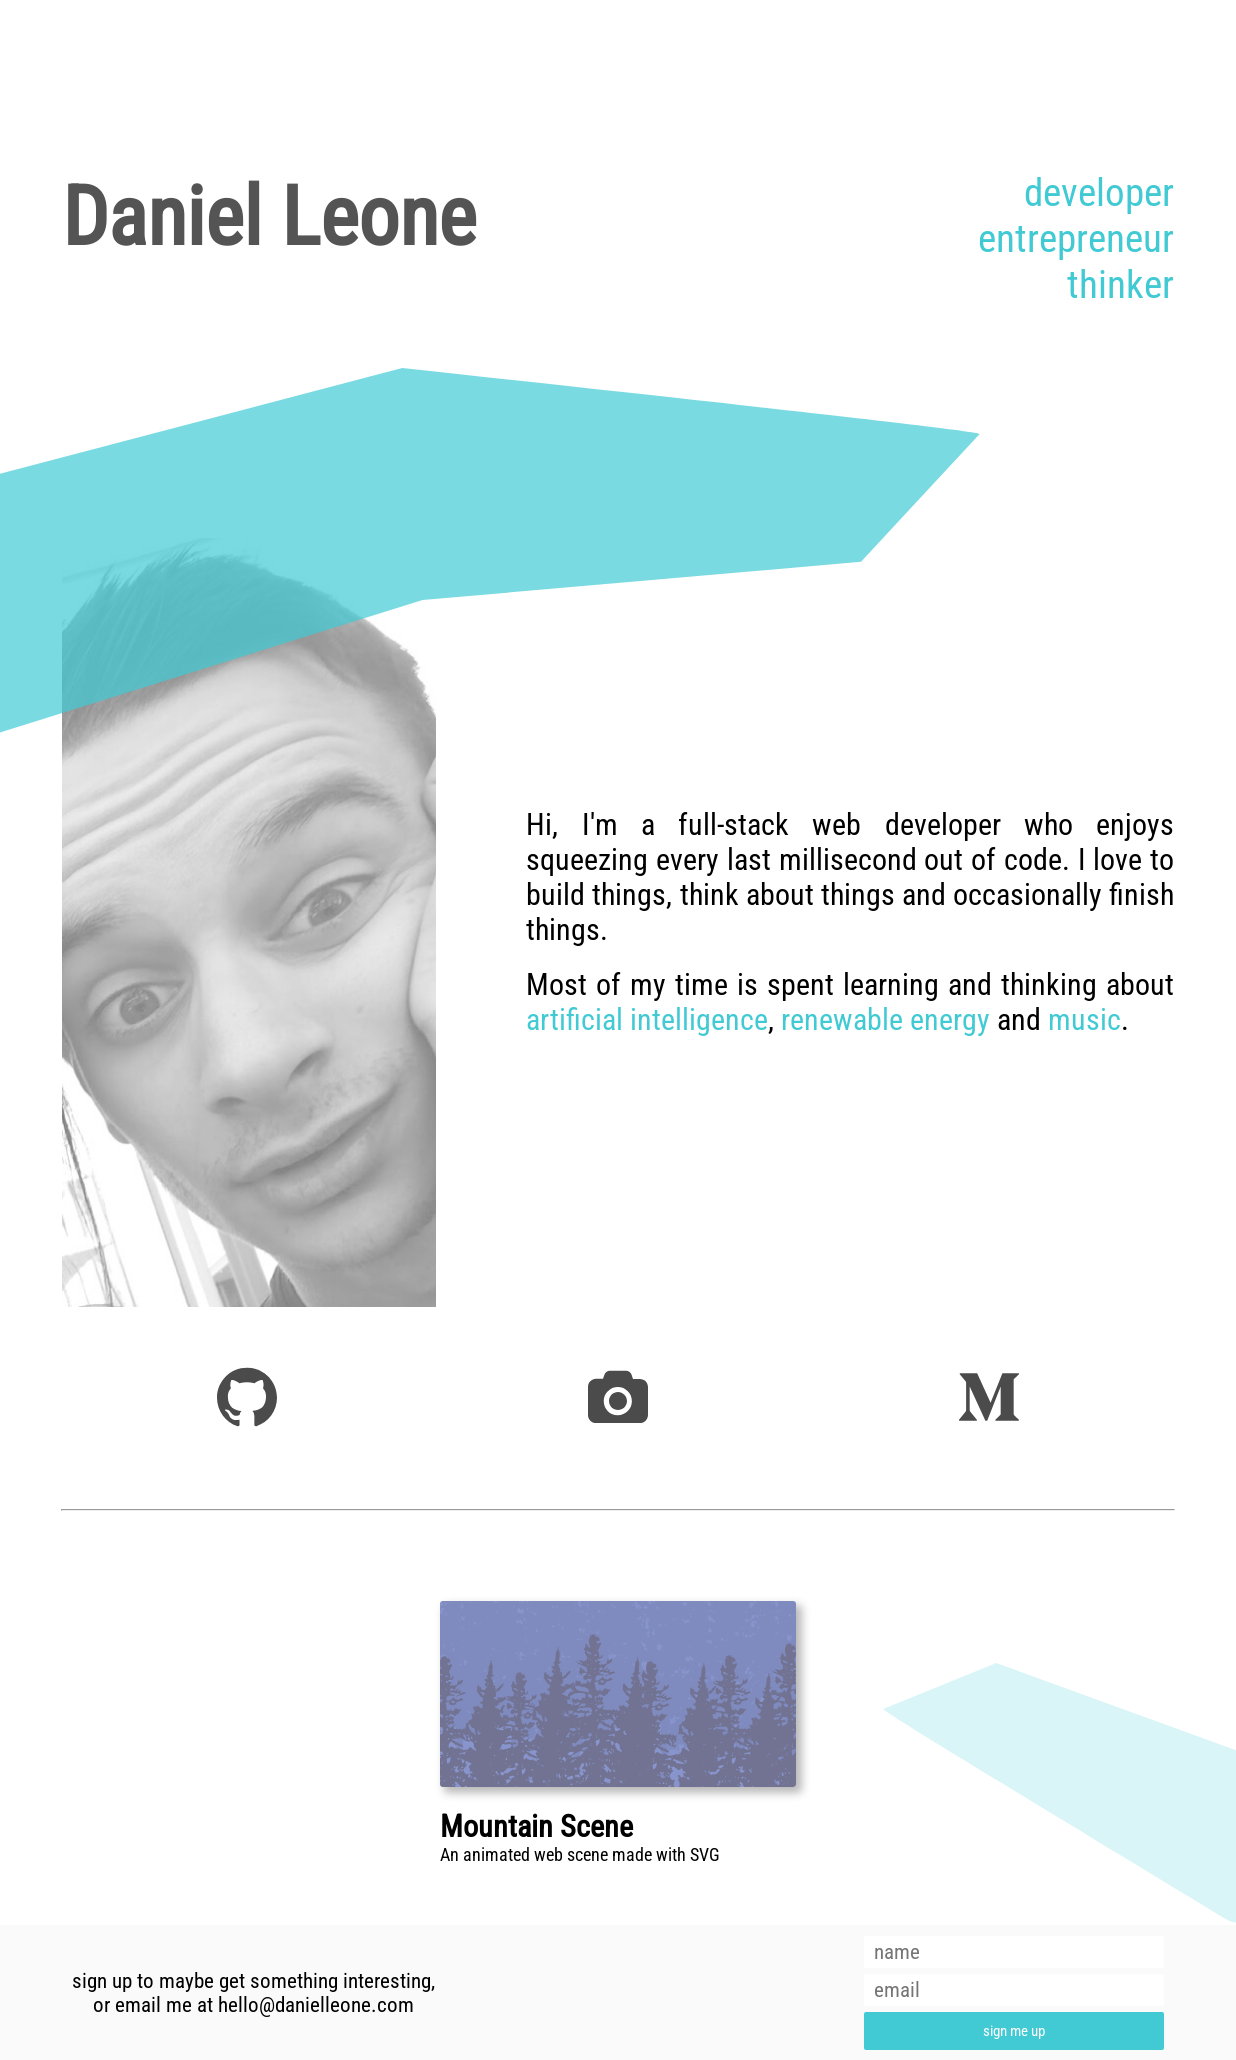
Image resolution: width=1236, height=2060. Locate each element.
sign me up (1014, 2031)
